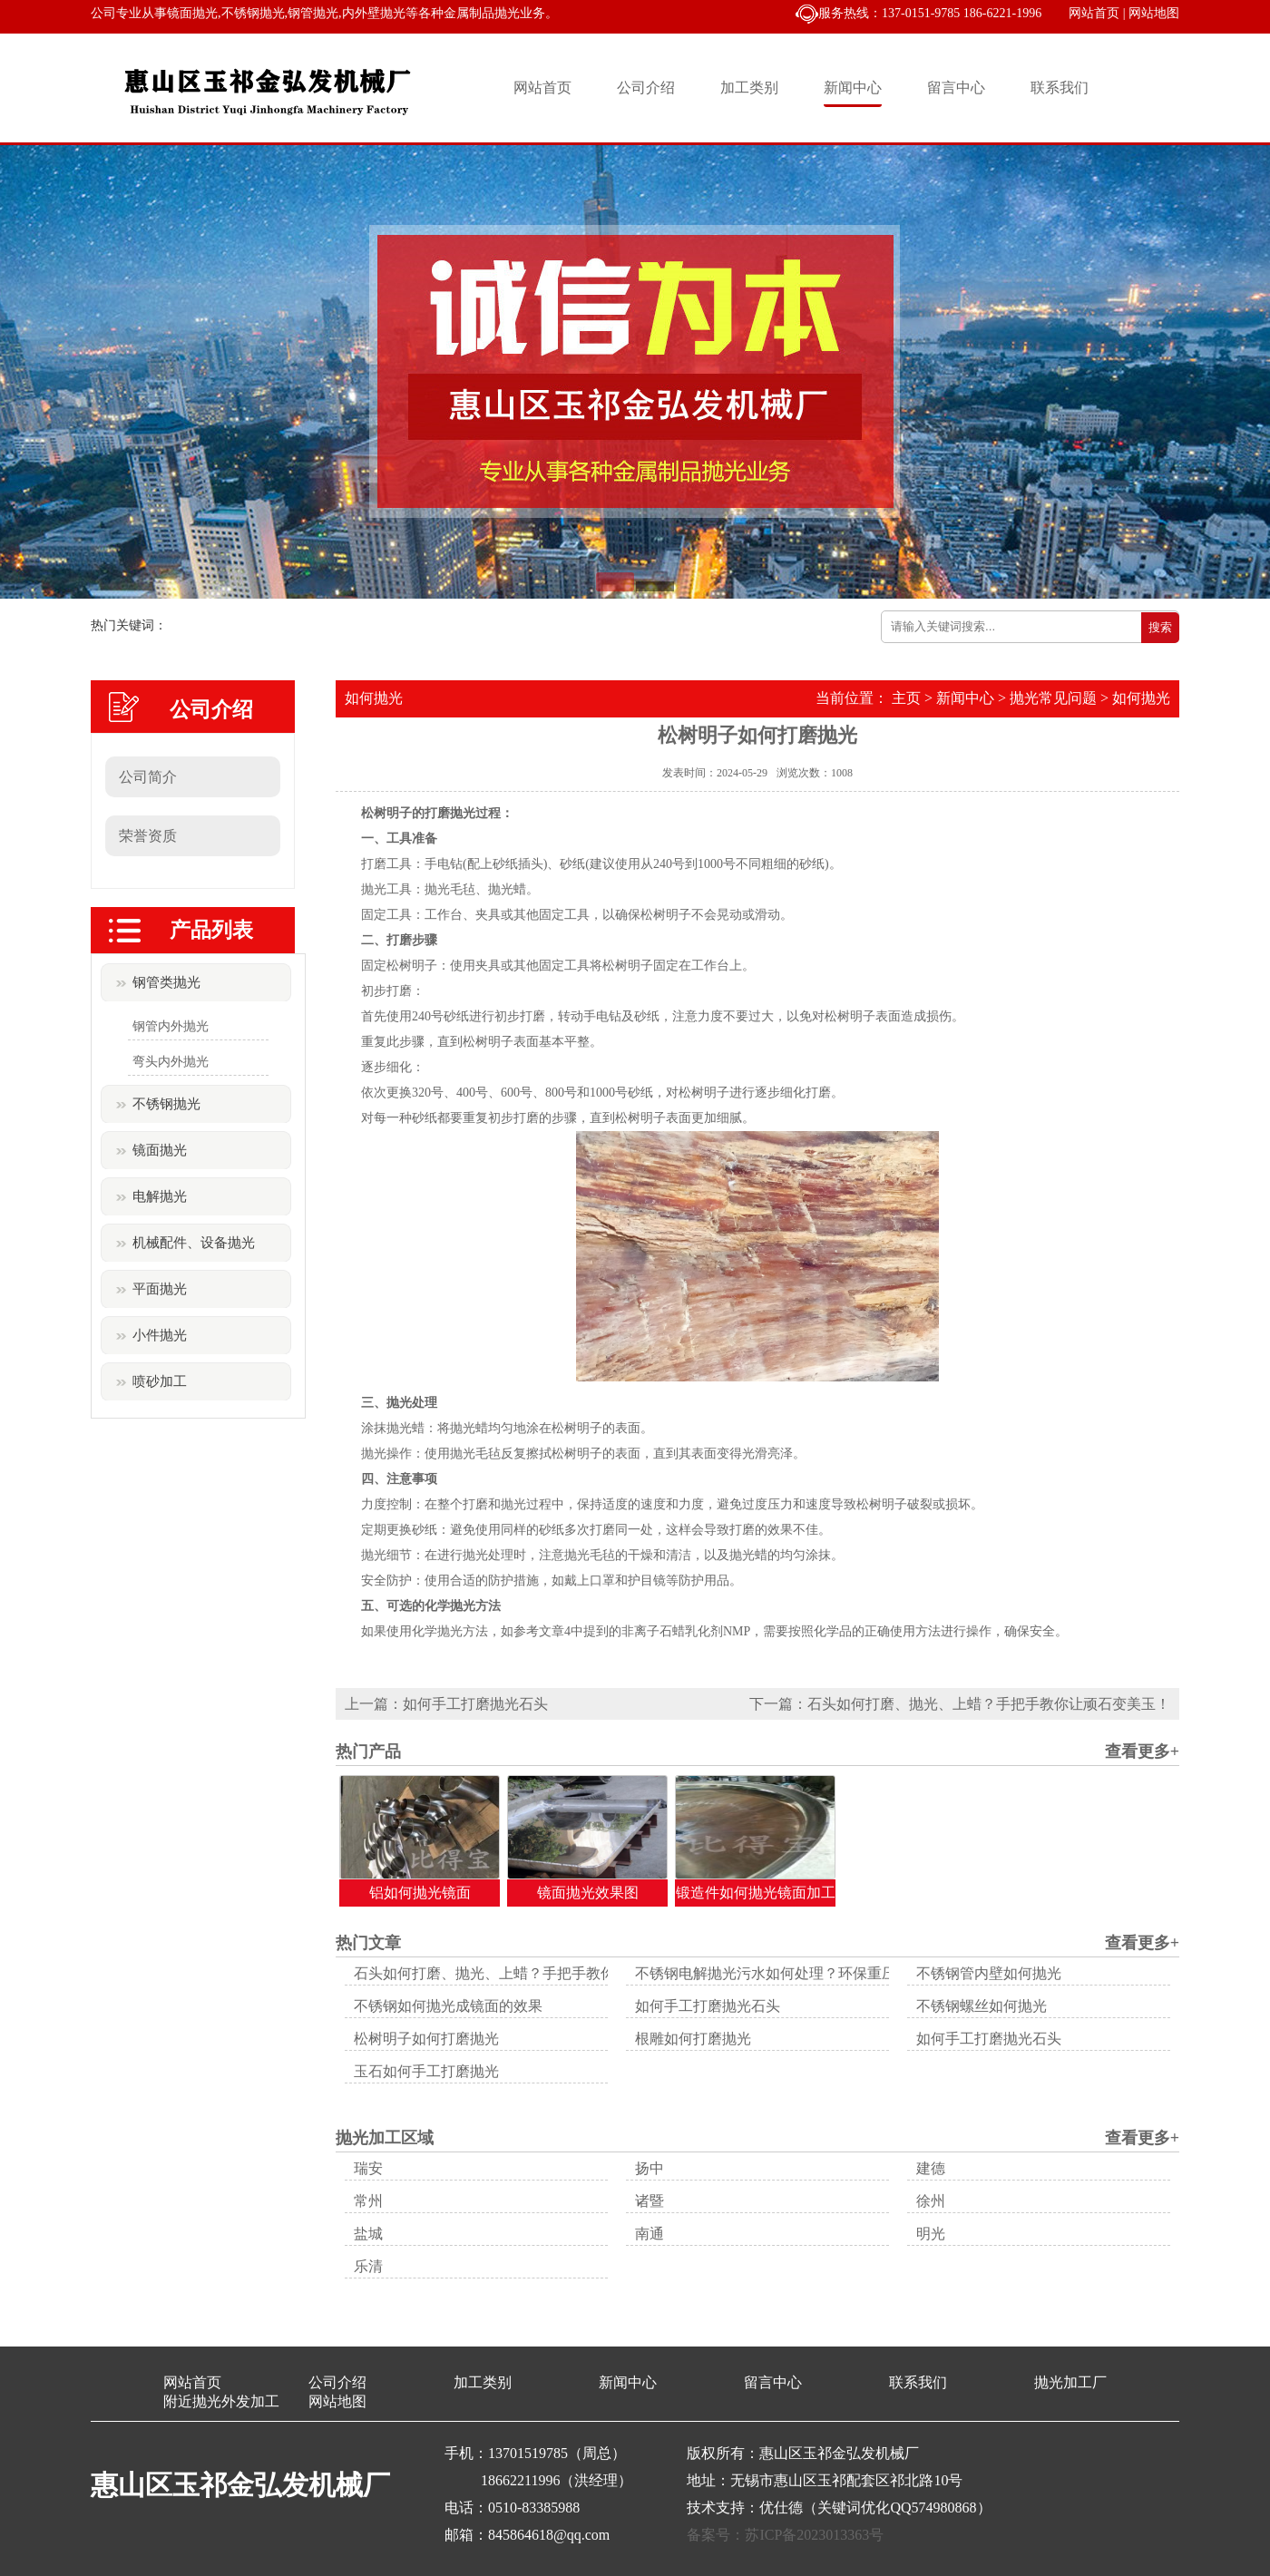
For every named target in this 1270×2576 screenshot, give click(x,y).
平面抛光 (159, 1289)
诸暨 (649, 2201)
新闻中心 (853, 87)
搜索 (1160, 627)
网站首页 (1094, 13)
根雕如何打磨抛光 (693, 2038)
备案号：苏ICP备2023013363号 (785, 2534)
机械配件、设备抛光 (193, 1242)
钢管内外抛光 (170, 1026)
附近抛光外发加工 (221, 2401)
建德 (930, 2168)
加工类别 (749, 87)
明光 (930, 2233)
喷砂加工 (159, 1381)
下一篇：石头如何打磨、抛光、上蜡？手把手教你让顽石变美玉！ (959, 1704)
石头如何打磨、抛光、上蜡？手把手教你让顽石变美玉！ (535, 1973)
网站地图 (1153, 13)
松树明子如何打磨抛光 (426, 2038)
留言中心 (956, 87)
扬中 (649, 2168)
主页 (906, 698)
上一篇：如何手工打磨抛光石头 (446, 1704)
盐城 (368, 2233)
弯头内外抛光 (170, 1061)
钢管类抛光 (166, 982)
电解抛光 (159, 1196)
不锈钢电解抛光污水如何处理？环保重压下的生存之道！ (816, 1973)
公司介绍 (646, 87)
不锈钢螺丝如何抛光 (981, 2006)
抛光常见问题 (1053, 698)
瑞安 (368, 2168)
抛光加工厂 (1070, 2382)
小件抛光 (159, 1335)
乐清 (368, 2266)
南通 (649, 2233)
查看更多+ (1142, 1751)
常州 (368, 2201)
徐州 (930, 2201)
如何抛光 (1141, 698)
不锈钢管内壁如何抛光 (988, 1973)
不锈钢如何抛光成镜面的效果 (448, 2006)
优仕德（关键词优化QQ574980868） (875, 2507)
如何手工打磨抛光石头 (707, 2006)
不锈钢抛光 (166, 1104)
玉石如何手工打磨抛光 (426, 2071)
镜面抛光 (159, 1150)
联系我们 (1060, 87)
